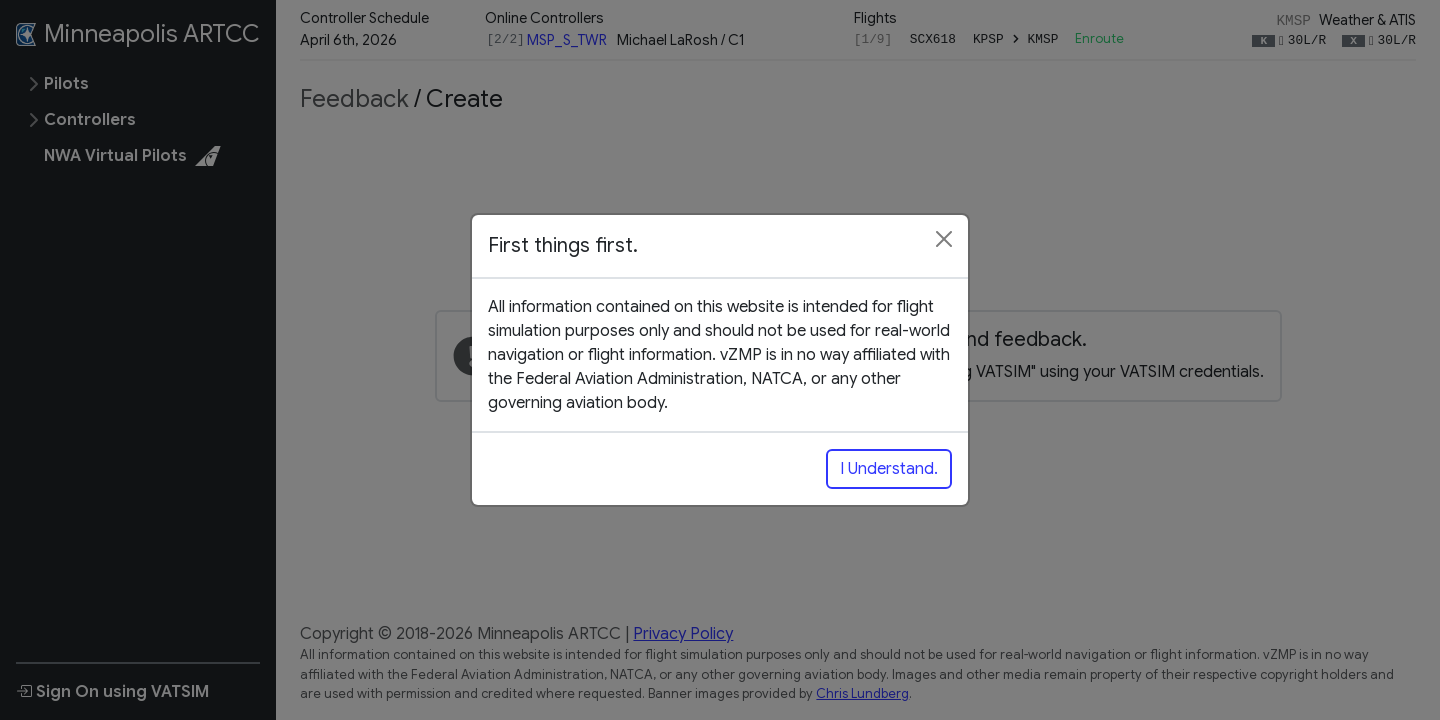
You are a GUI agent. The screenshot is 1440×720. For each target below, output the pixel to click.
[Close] (944, 239)
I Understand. (889, 469)
